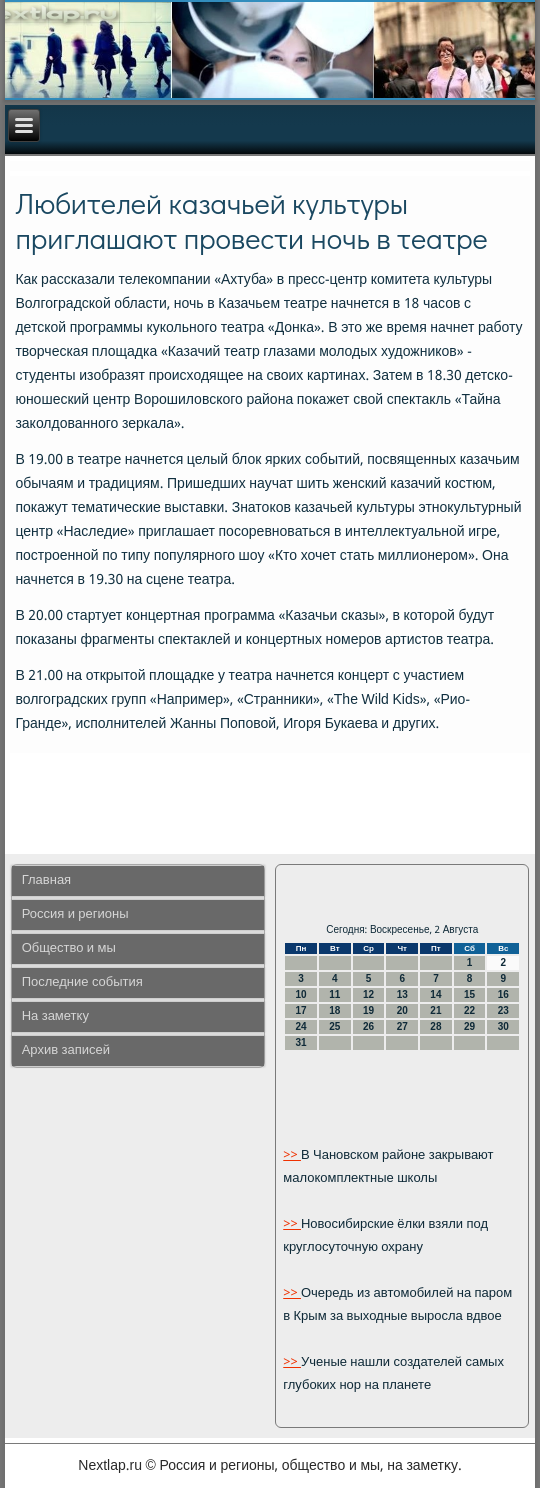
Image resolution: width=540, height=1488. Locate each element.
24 (301, 1026)
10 (301, 994)
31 (301, 1042)
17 (301, 1010)
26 (368, 1026)
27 (402, 1026)
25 (334, 1026)
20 (402, 1010)
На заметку (55, 1016)
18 (334, 1010)
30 (503, 1026)
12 (368, 994)
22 (469, 1010)
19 (368, 1010)
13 (402, 994)
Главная (46, 880)
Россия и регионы (75, 914)
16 (503, 994)
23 (503, 1010)
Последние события (82, 982)
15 (469, 994)
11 (334, 994)
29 (469, 1026)
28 (435, 1026)
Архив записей (66, 1050)
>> (292, 1155)
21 (435, 1010)
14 (435, 994)
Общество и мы (69, 948)
